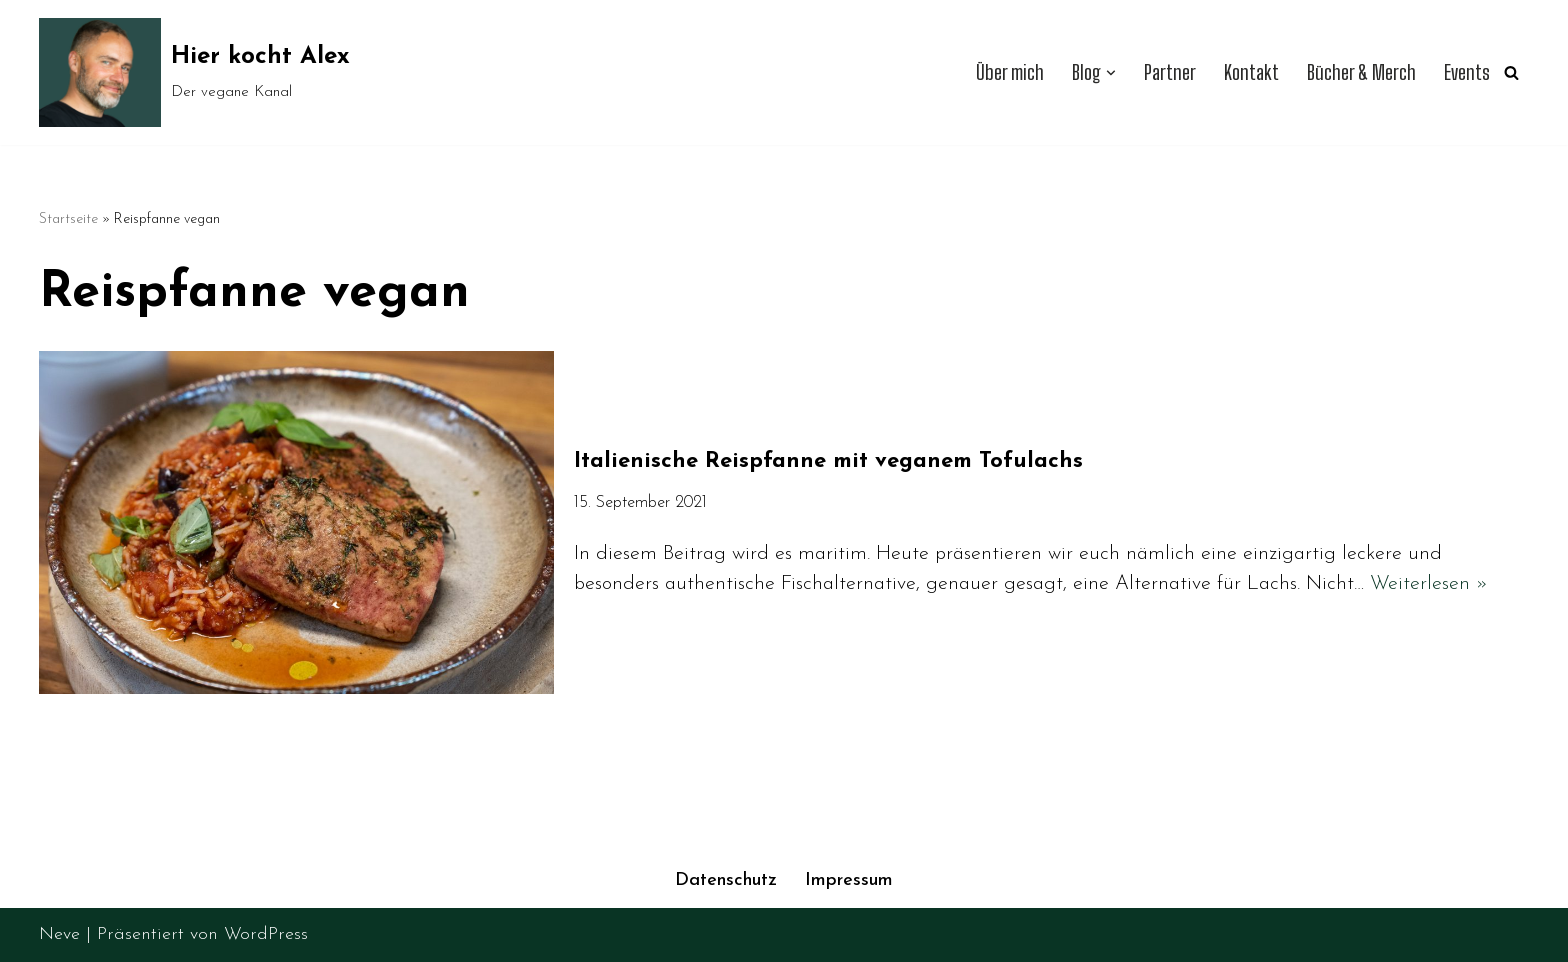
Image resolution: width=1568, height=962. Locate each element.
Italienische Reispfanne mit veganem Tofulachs (828, 461)
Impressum (849, 880)
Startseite (68, 219)
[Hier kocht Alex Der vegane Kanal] (194, 72)
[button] (1111, 73)
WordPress (266, 934)
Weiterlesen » (1429, 584)
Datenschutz (726, 880)
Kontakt (1251, 72)
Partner (1170, 72)
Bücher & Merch (1361, 72)
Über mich (1010, 72)
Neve (59, 934)
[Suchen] (1511, 72)
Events (1467, 72)
